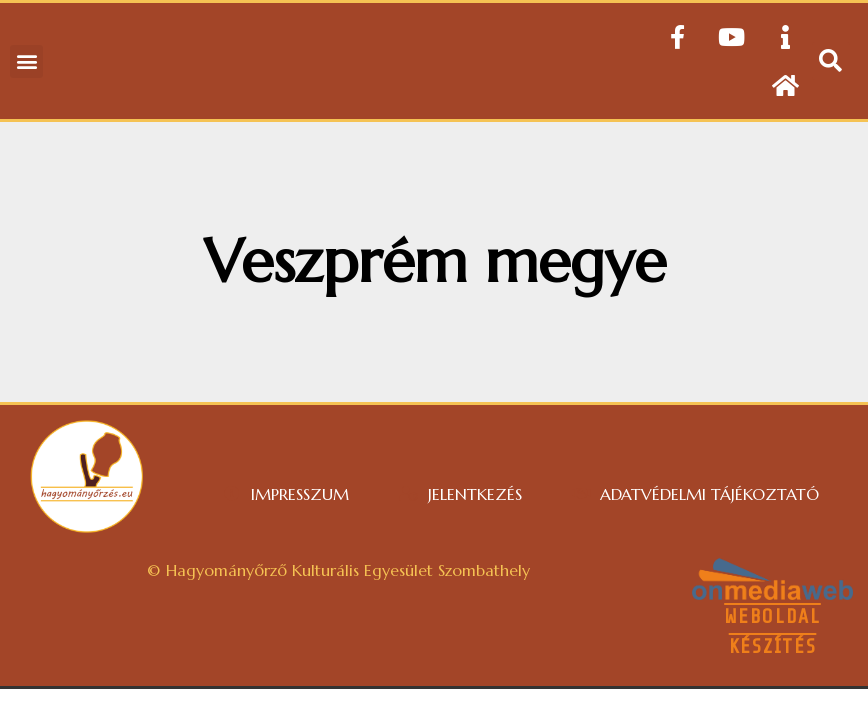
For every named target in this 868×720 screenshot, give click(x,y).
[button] (26, 61)
